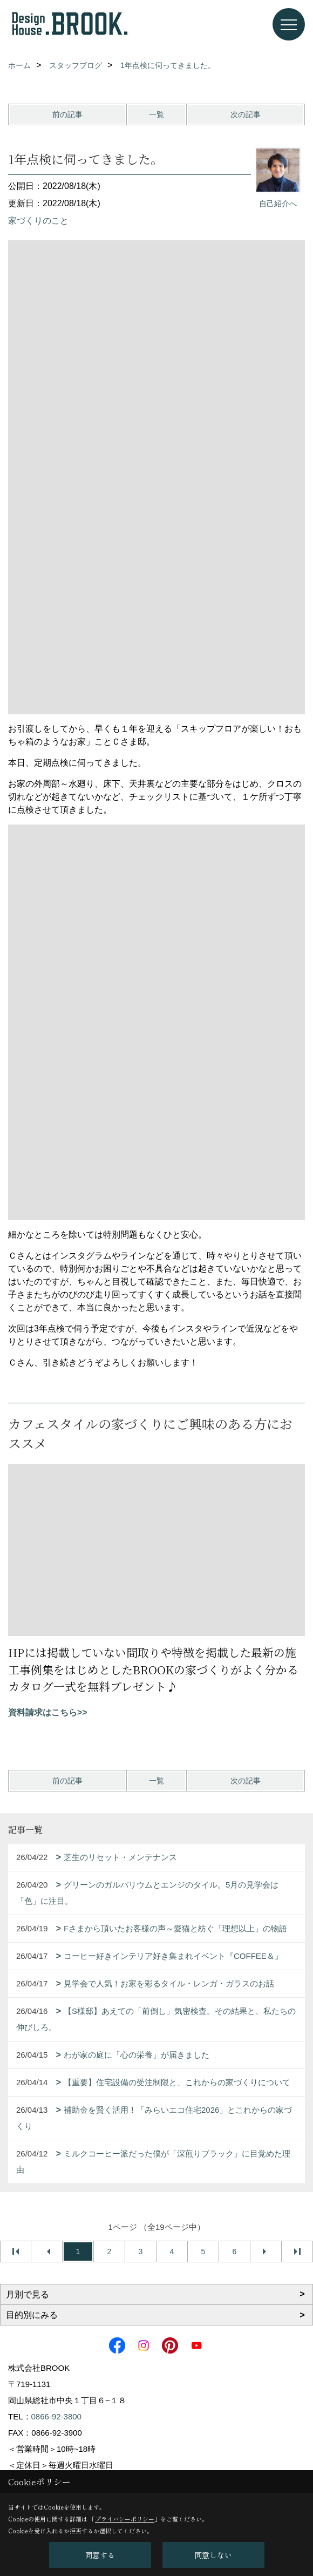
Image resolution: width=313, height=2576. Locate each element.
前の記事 (67, 114)
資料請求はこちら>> (47, 1712)
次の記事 (245, 114)
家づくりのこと (38, 220)
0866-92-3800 (56, 2416)
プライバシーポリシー (124, 2518)
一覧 (156, 114)
